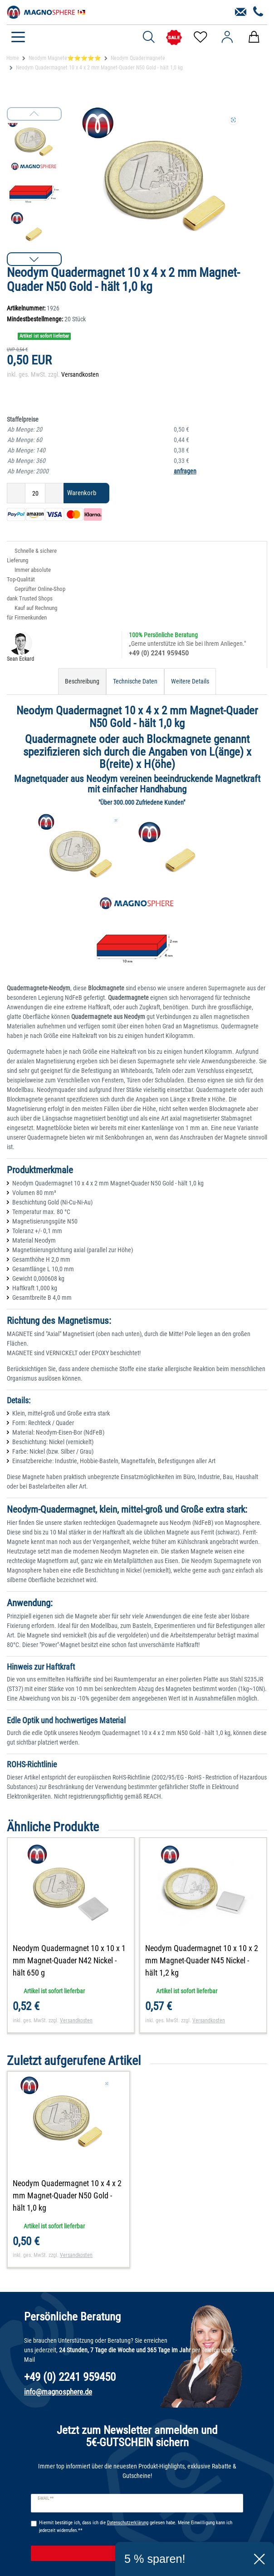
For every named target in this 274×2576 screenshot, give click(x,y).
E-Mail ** (46, 2498)
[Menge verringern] (16, 493)
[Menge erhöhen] (54, 493)
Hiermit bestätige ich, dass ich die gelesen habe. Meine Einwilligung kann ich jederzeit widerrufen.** (135, 2526)
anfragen (185, 471)
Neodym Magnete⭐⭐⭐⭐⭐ (65, 58)
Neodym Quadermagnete (138, 58)
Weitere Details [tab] (190, 681)
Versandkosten (80, 374)
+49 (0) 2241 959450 (159, 653)
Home (12, 58)
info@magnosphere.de (58, 2391)
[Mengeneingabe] (35, 493)
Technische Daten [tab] (135, 681)
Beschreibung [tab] (82, 681)
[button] (34, 259)
